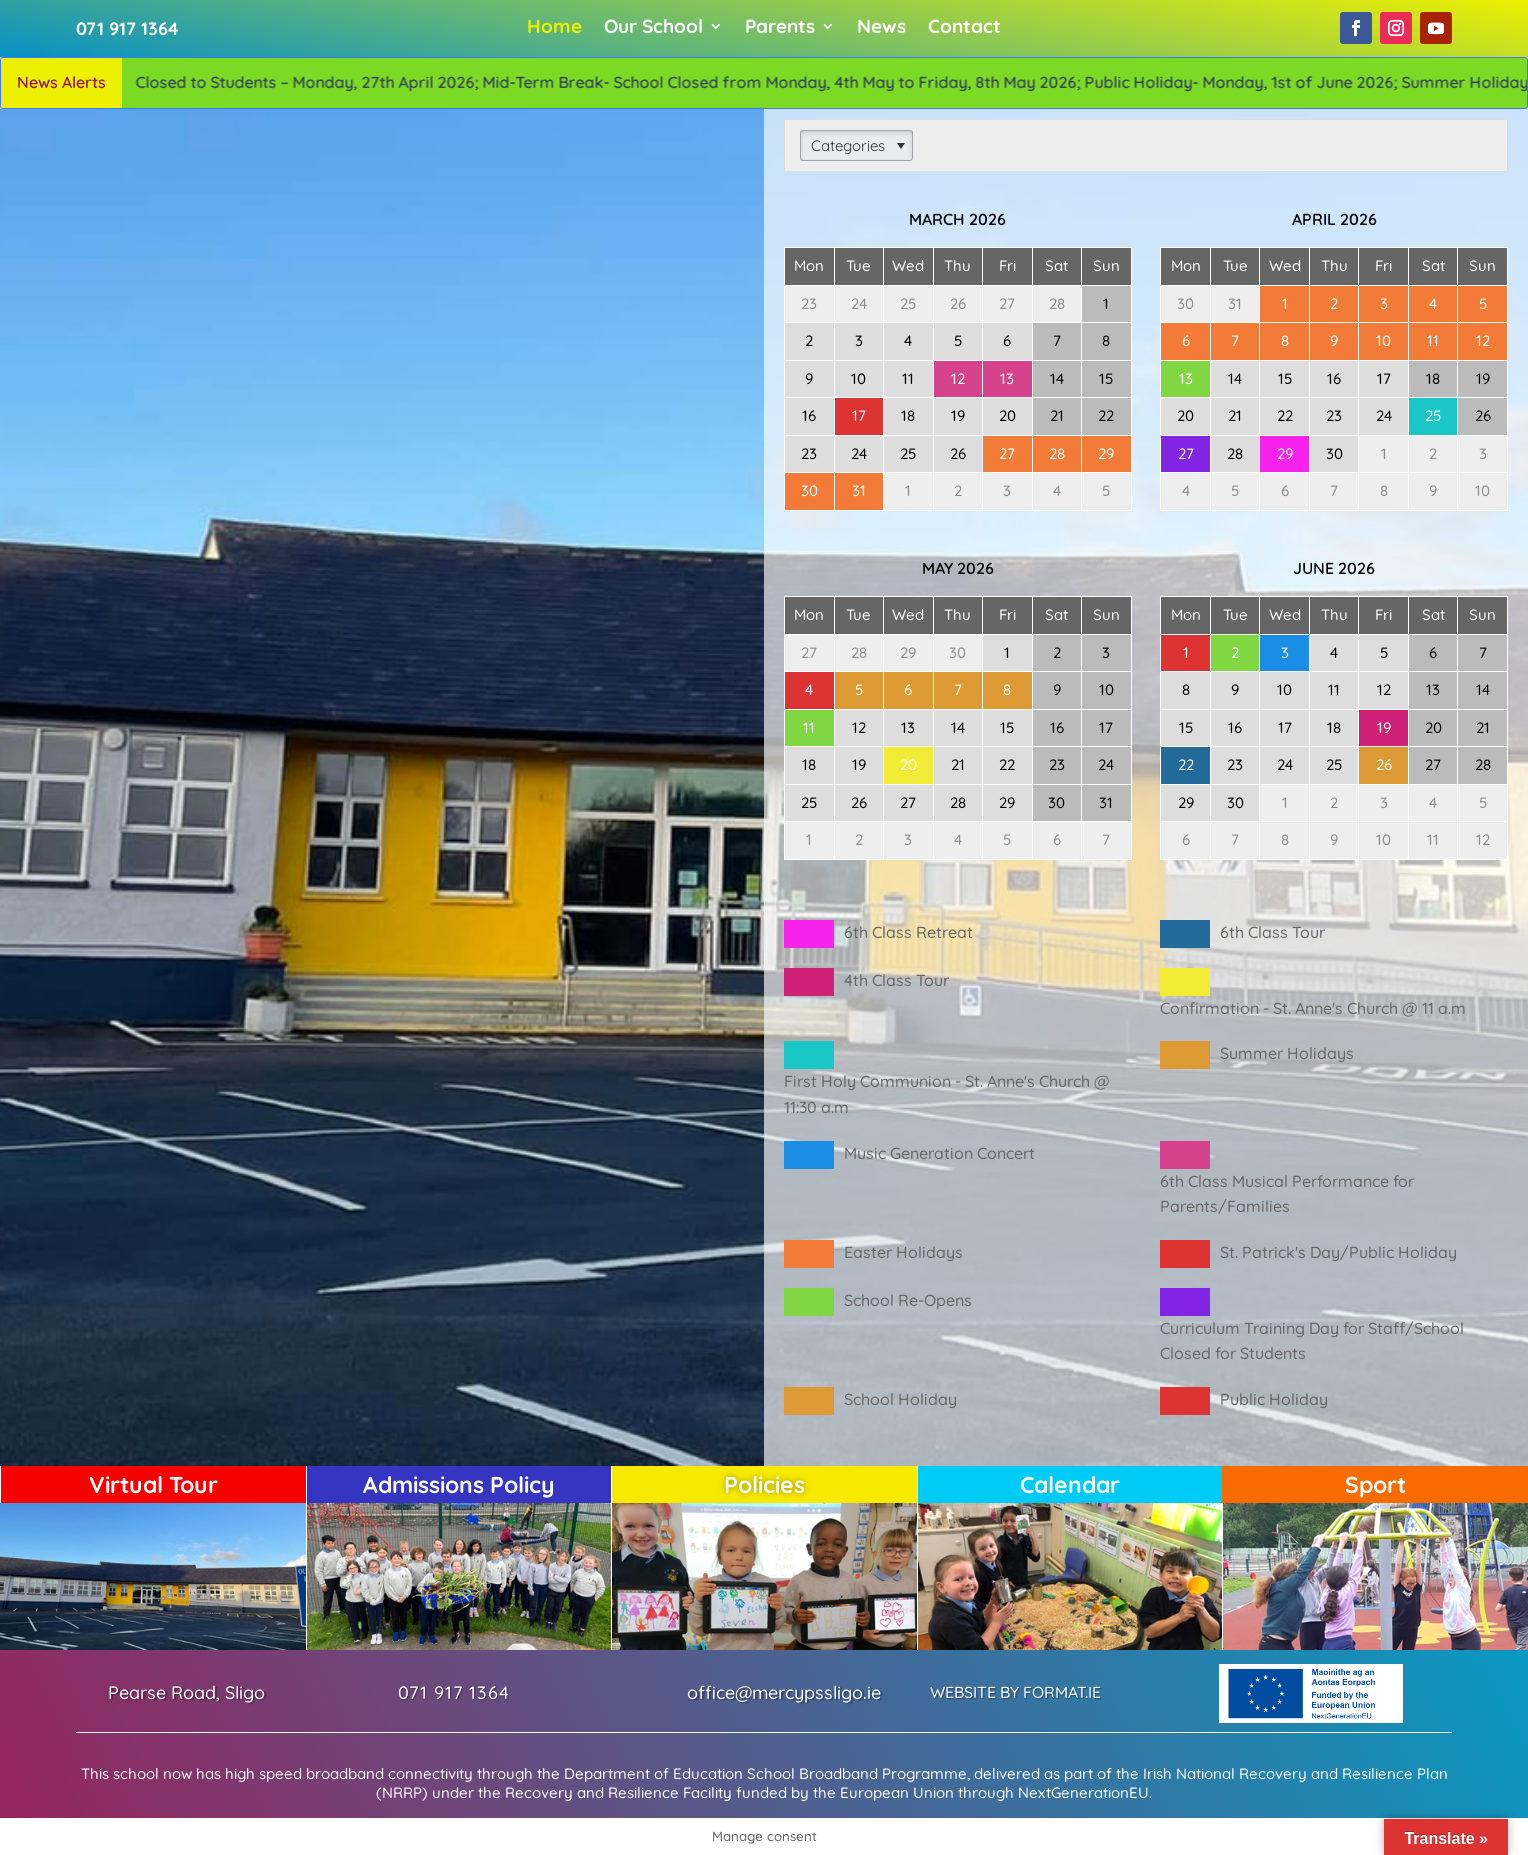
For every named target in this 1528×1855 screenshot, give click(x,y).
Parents (780, 28)
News (881, 28)
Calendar (1070, 1484)
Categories (848, 145)
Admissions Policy (459, 1484)
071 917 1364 (130, 28)
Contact (964, 28)
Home (554, 28)
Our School (653, 28)
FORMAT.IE (1062, 1692)
